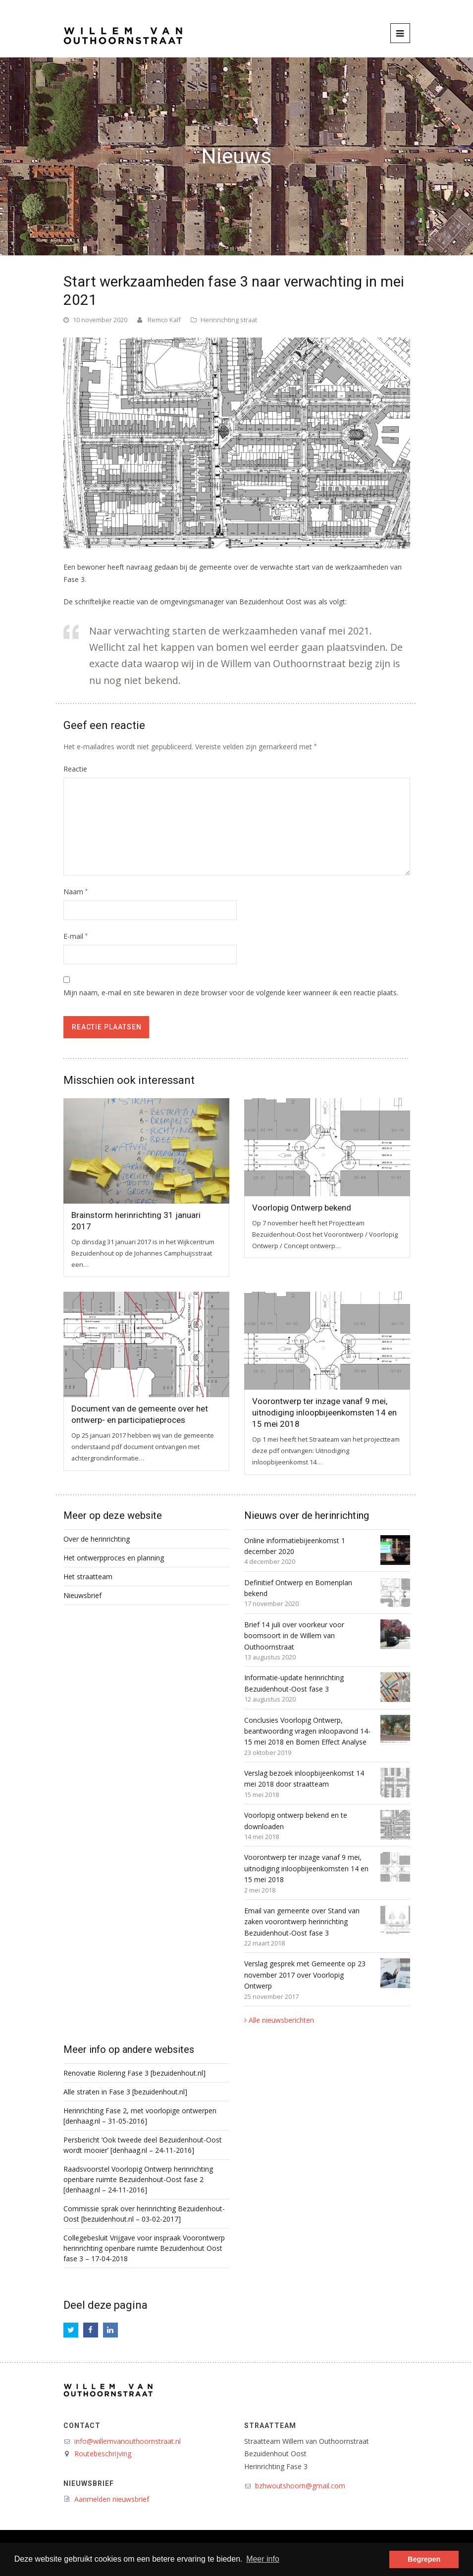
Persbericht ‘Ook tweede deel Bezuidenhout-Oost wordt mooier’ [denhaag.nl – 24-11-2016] (142, 2145)
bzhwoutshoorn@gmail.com (300, 2485)
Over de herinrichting (96, 1539)
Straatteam (270, 2426)
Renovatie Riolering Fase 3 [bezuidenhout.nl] (134, 2073)
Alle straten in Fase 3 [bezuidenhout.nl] (125, 2091)
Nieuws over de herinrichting (306, 1515)
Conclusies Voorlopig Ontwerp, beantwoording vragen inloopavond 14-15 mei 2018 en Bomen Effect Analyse (307, 1731)
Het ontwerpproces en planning (113, 1557)
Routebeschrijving (102, 2453)
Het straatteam (87, 1576)
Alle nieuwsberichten (281, 2020)
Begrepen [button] (424, 2559)
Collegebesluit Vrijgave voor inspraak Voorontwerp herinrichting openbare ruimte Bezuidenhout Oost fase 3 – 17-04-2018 (144, 2248)
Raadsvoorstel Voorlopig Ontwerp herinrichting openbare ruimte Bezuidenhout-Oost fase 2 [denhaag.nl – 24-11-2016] (138, 2179)
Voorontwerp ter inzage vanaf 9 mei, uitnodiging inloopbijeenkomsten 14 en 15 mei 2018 (324, 1412)
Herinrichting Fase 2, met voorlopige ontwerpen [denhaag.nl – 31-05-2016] (139, 2116)
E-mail (75, 936)
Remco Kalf (164, 319)
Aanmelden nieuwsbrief (111, 2499)
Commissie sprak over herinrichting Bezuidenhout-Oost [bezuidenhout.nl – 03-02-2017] (144, 2214)
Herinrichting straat (229, 319)
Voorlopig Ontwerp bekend (301, 1208)
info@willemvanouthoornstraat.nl (127, 2441)
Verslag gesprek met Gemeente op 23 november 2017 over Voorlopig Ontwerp (305, 1975)
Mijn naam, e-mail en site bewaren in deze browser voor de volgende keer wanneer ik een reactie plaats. (230, 992)
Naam (75, 891)
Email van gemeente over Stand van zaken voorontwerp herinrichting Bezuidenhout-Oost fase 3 (302, 1922)
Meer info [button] (262, 2559)
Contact (82, 2426)
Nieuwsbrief (82, 1595)
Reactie (75, 769)
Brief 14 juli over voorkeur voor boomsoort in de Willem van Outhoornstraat (294, 1636)
